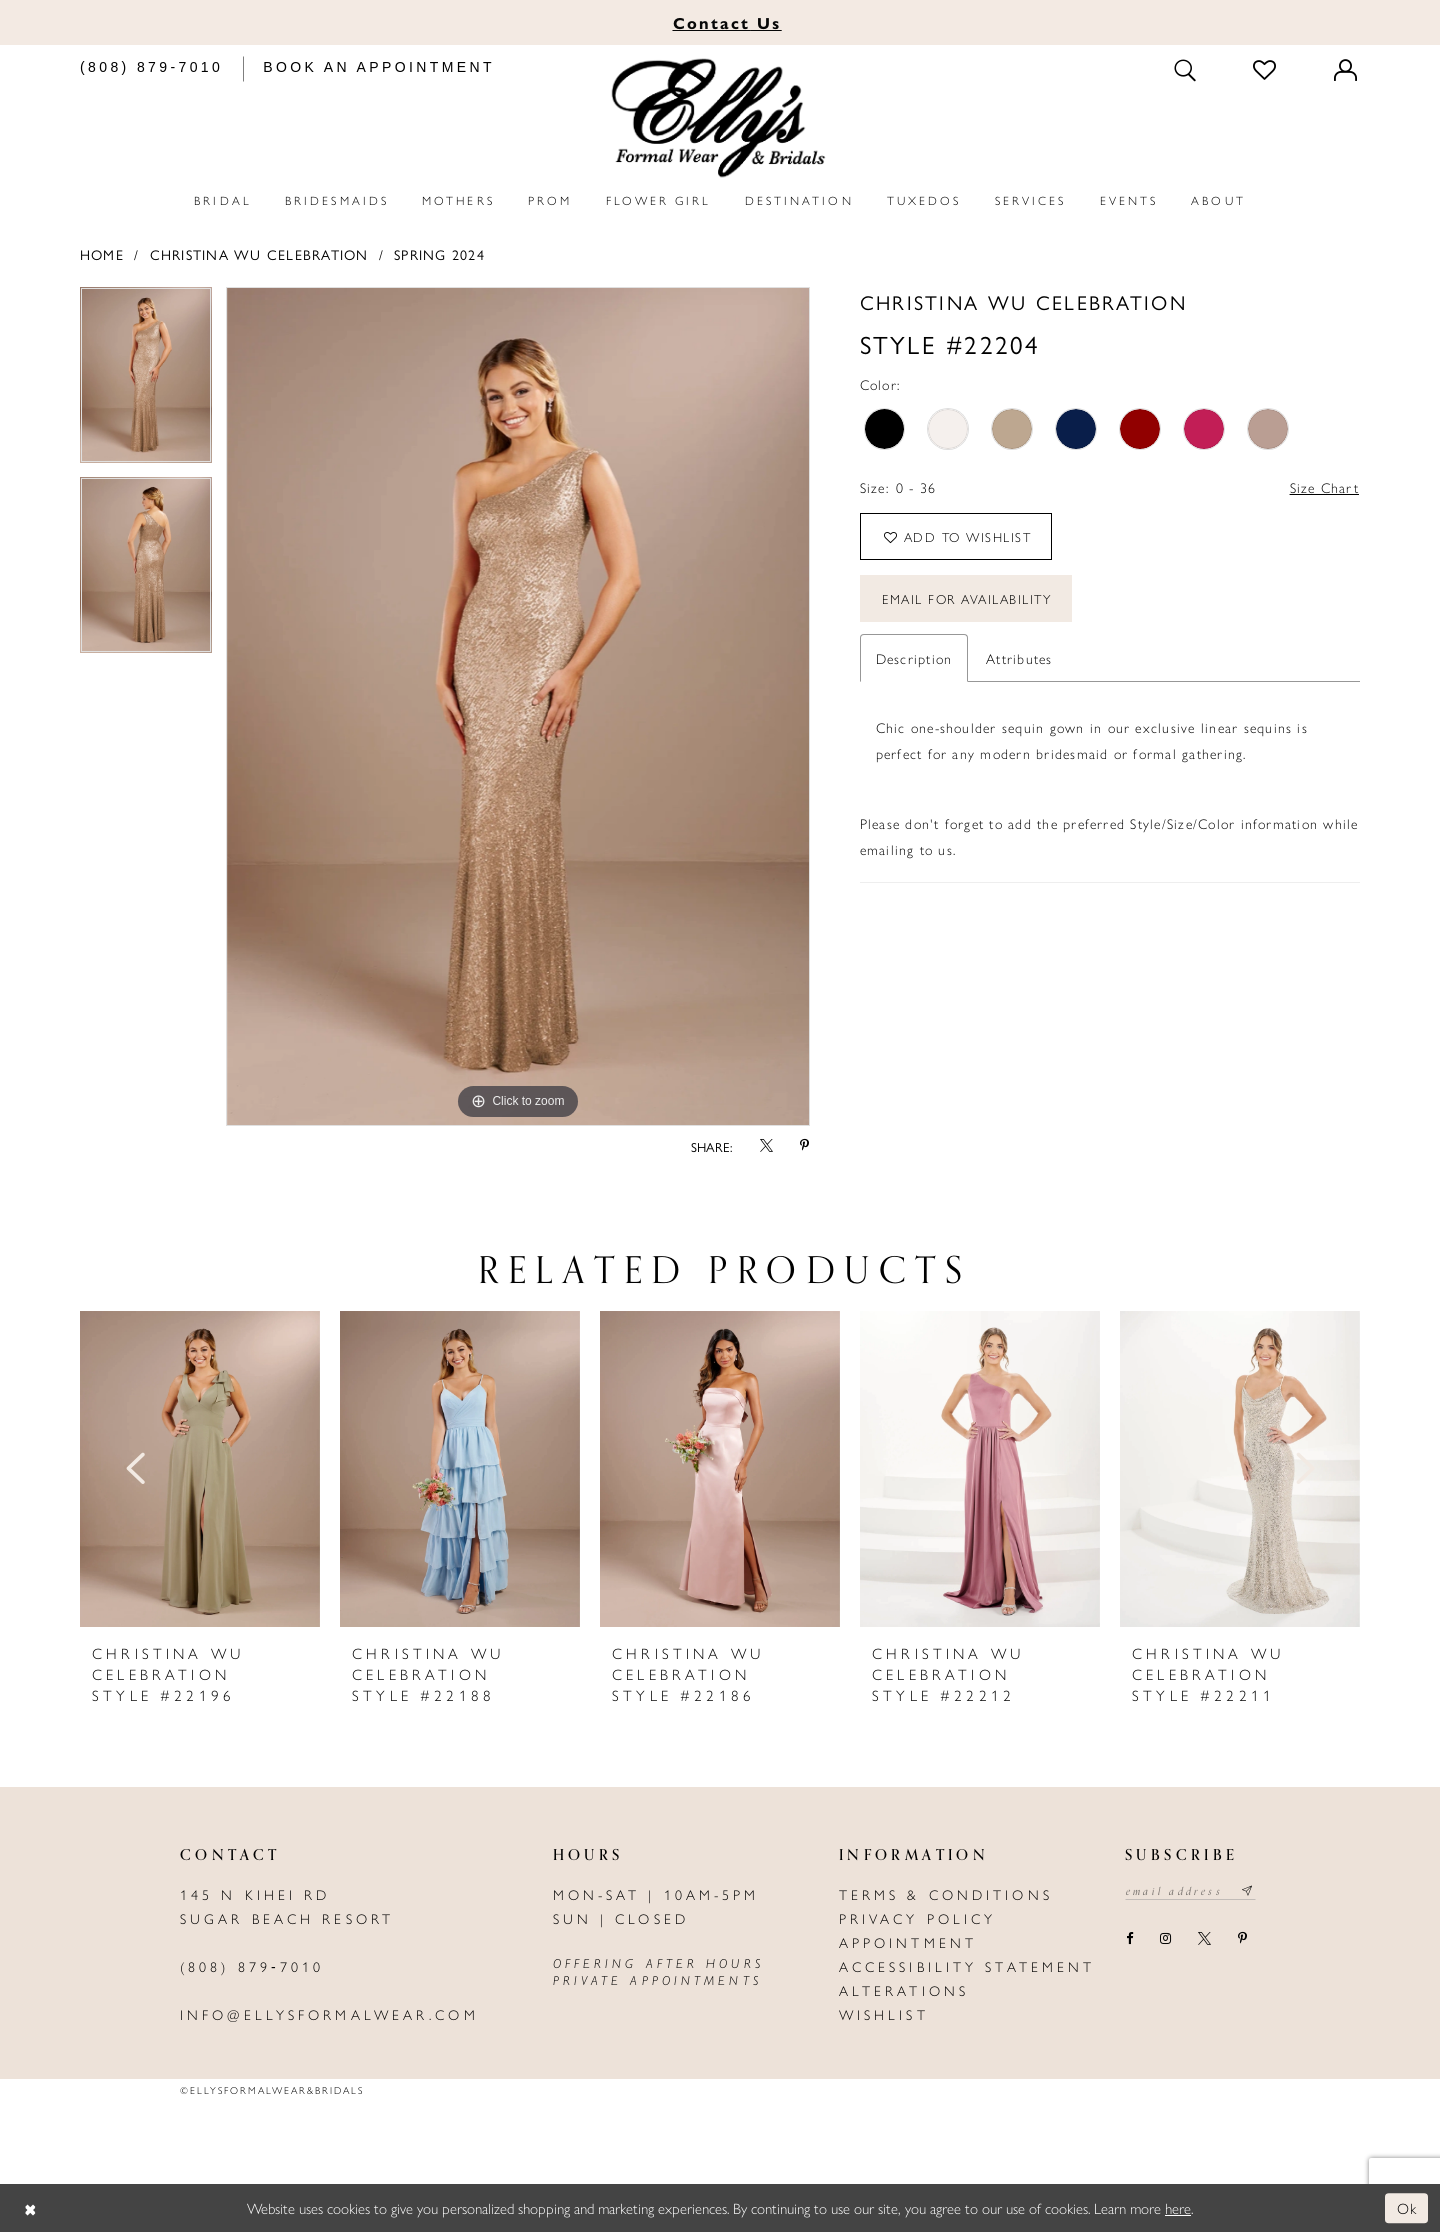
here (1178, 2207)
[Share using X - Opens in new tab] (766, 1146)
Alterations (904, 1990)
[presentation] (200, 1469)
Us (727, 22)
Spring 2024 (439, 254)
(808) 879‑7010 (252, 1966)
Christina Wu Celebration (259, 254)
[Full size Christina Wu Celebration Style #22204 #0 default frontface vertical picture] (518, 706)
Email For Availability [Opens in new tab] (966, 598)
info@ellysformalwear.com (329, 2014)
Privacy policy (918, 1918)
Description (914, 658)
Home (102, 254)
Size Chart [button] (1324, 487)
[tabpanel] (146, 382)
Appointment (908, 1942)
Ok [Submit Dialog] (1407, 2207)
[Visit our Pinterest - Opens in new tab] (1242, 1939)
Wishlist (884, 2014)
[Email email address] (1190, 1891)
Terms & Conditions (946, 1894)
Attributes (1019, 658)
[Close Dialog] (30, 2208)
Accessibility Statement (967, 1966)
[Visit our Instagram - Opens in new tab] (1165, 1939)
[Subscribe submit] (1248, 1891)
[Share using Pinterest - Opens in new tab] (805, 1146)
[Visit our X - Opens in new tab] (1204, 1939)
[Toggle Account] (1347, 69)
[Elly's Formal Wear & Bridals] (720, 118)
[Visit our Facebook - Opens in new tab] (1129, 1939)
